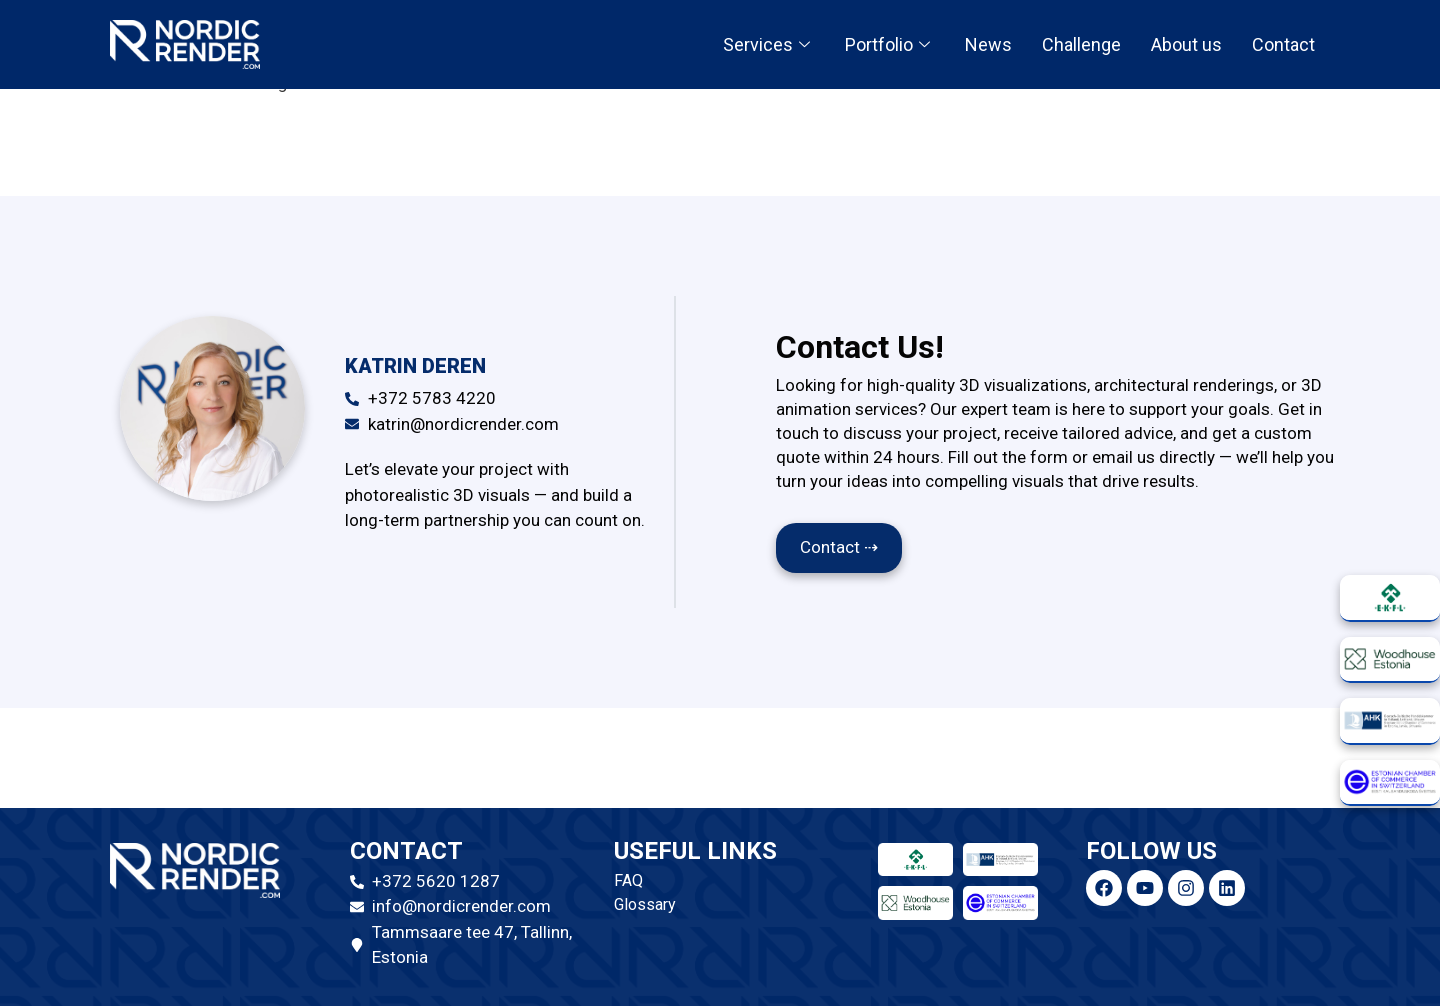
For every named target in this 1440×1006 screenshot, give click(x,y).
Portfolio (890, 44)
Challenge (1081, 44)
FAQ (628, 880)
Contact (1283, 44)
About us (1186, 44)
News (988, 44)
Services (769, 44)
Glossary (645, 904)
